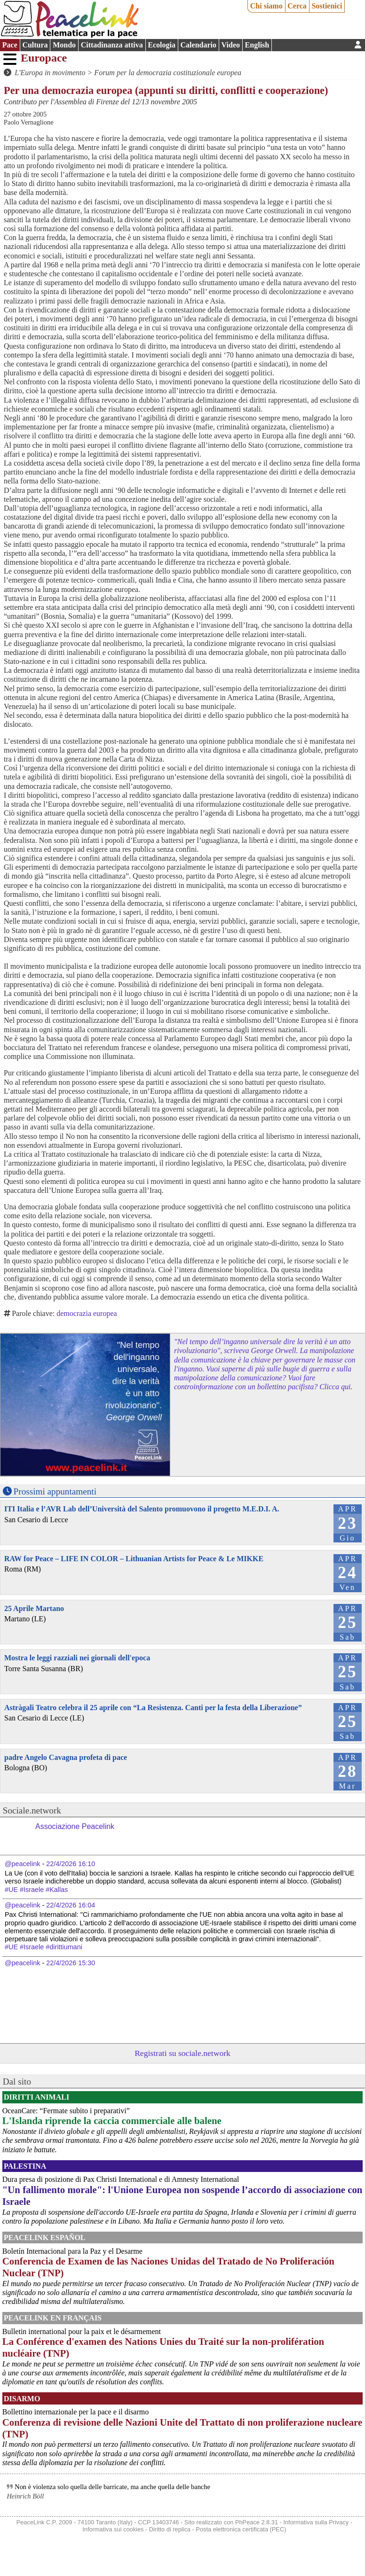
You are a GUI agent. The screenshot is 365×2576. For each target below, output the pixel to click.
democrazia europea (86, 1313)
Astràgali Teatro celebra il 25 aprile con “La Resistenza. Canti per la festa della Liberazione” (153, 1708)
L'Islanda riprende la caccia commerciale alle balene (112, 2120)
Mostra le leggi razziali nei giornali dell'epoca (77, 1658)
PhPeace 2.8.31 (256, 2522)
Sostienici (326, 6)
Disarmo (22, 2399)
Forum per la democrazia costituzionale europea (167, 73)
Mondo (64, 45)
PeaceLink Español (45, 2237)
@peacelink (22, 1864)
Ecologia (161, 45)
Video (231, 45)
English (257, 45)
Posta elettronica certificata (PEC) (241, 2529)
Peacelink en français (53, 2318)
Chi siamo (266, 6)
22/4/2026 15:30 (70, 1963)
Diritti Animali (36, 2097)
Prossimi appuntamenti (55, 1491)
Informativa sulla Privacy (316, 2522)
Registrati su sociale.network (182, 2053)
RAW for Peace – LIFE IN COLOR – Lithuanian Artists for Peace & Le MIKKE (133, 1559)
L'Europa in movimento (50, 73)
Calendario (198, 45)
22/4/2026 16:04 (70, 1905)
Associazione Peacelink (74, 1826)
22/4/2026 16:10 (70, 1864)
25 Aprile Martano (34, 1608)
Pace (9, 45)
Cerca (297, 6)
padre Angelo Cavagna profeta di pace (65, 1757)
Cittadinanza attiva (112, 45)
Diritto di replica (169, 2529)
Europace (44, 58)
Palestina (25, 2166)
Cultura (35, 45)
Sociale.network (32, 1810)
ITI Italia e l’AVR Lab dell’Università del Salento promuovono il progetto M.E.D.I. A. (141, 1509)
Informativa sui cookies (112, 2529)
